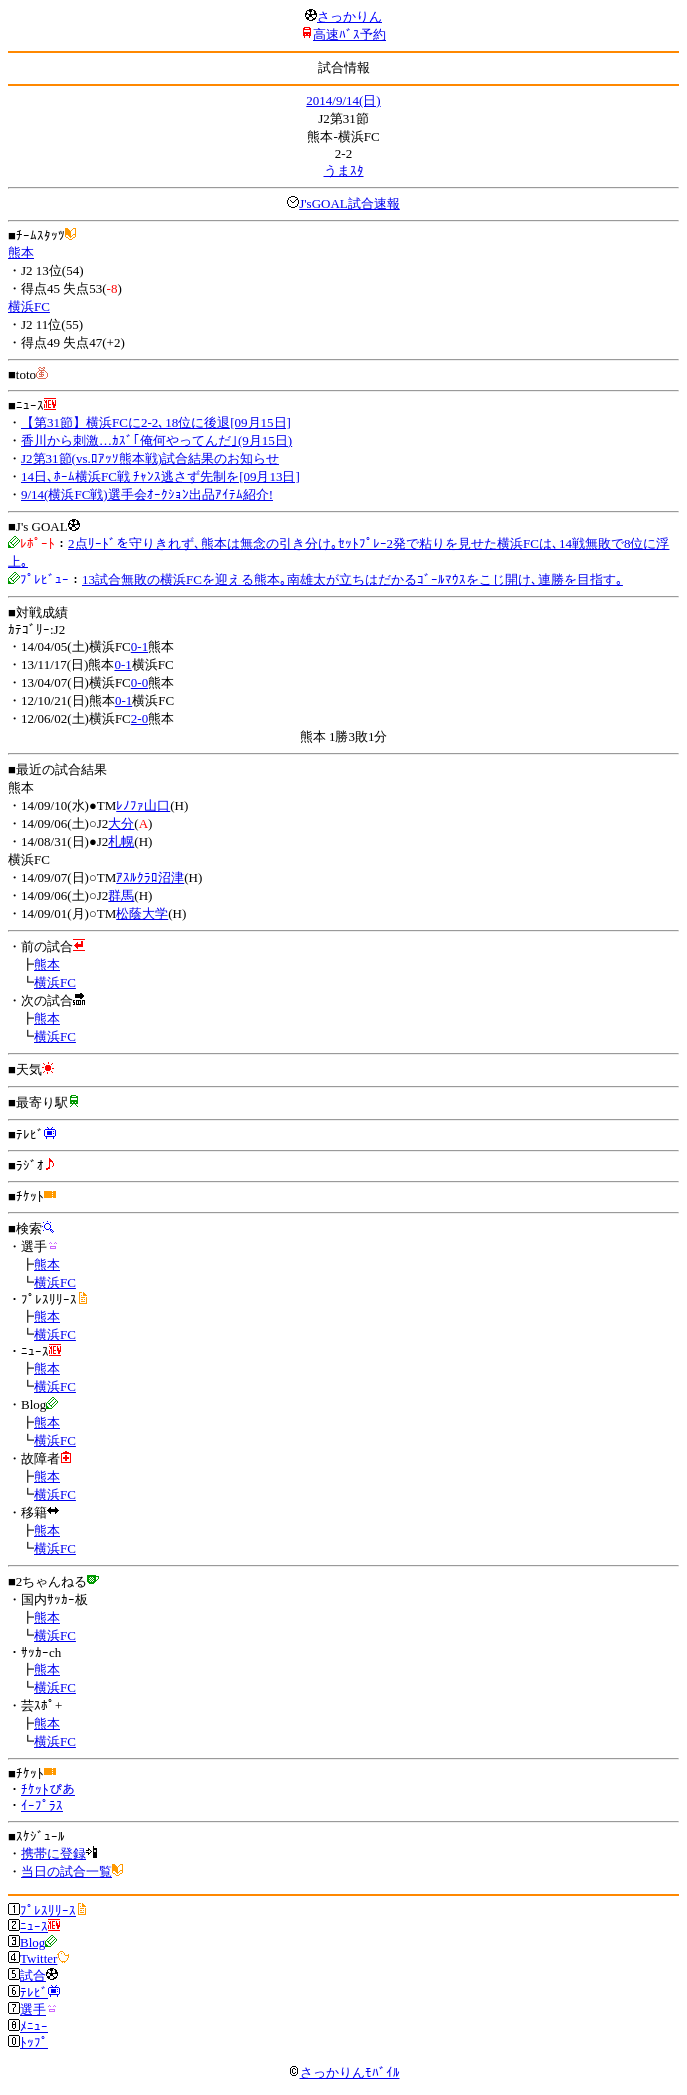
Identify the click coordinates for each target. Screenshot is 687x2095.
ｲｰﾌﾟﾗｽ (42, 1805)
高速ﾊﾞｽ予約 (349, 34)
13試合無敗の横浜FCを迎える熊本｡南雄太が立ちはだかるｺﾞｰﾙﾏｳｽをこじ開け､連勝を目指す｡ (352, 579)
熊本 (21, 252)
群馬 (121, 895)
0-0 (139, 682)
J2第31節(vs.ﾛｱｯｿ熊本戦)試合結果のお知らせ (150, 458)
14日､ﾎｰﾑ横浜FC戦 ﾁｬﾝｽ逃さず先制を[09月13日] (160, 476)
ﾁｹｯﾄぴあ (48, 1789)
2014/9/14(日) (343, 100)
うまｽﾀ (344, 170)
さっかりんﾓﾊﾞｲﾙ (344, 2072)
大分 (121, 823)
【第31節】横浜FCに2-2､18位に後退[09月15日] (156, 422)
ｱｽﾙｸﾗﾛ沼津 (150, 877)
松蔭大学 (142, 913)
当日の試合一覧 (66, 1871)
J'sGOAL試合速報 (349, 203)
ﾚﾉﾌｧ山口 (143, 805)
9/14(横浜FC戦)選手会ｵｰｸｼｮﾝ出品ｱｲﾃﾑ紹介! (147, 494)
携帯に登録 (53, 1853)
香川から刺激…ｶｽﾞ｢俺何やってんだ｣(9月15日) (156, 440)
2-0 (139, 718)
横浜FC (29, 306)
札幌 (121, 841)
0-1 (139, 646)
